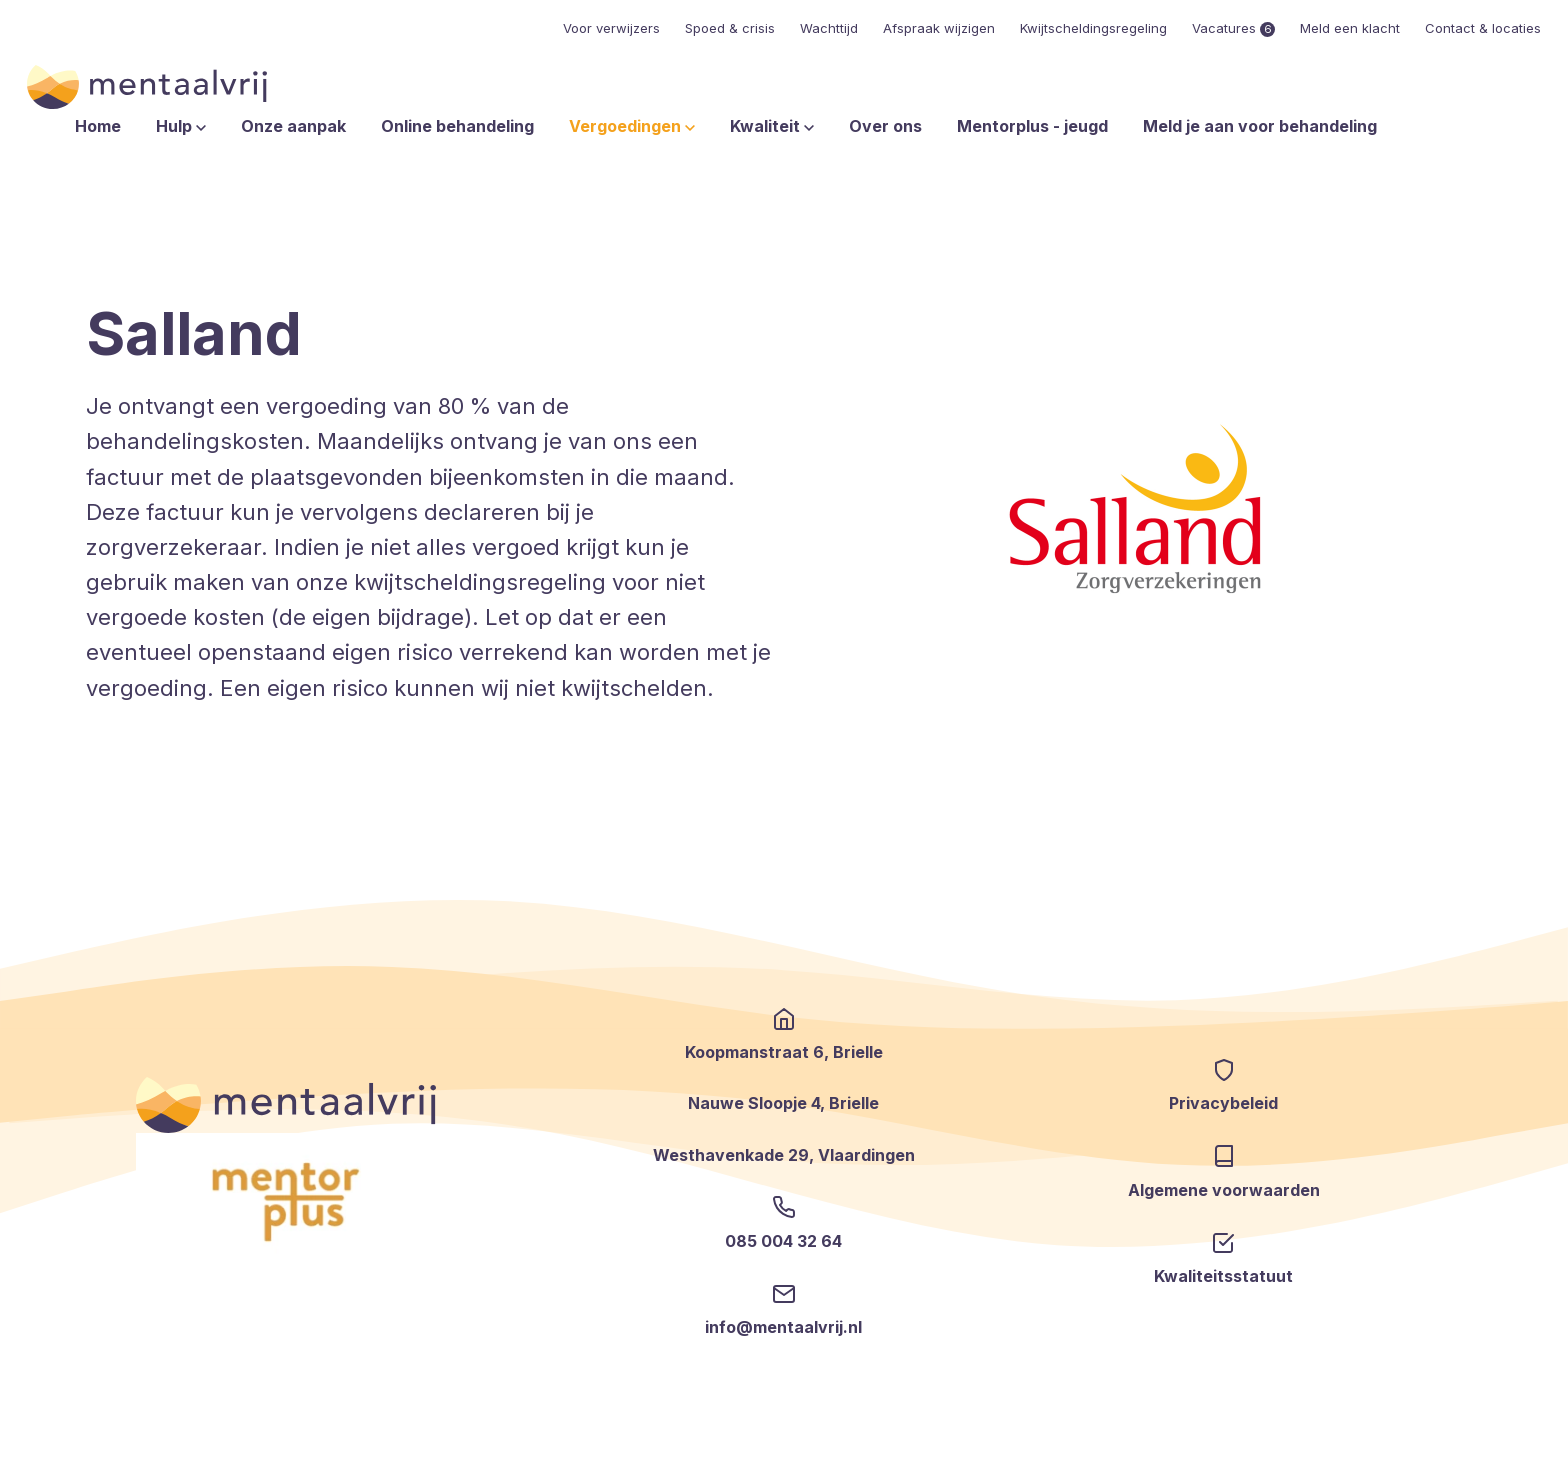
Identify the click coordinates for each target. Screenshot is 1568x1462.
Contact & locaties (1483, 28)
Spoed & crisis (730, 28)
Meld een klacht (1350, 28)
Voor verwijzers (611, 28)
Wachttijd (829, 28)
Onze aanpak (293, 126)
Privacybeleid (1223, 1103)
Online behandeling (457, 126)
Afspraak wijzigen (939, 28)
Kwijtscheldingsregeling (1093, 28)
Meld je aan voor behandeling (1260, 126)
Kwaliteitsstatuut (1223, 1276)
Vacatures (1233, 28)
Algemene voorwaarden (1224, 1190)
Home (98, 126)
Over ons (885, 126)
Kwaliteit (772, 126)
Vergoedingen (632, 126)
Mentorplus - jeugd (1032, 126)
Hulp (181, 126)
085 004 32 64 (783, 1241)
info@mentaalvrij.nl (783, 1327)
